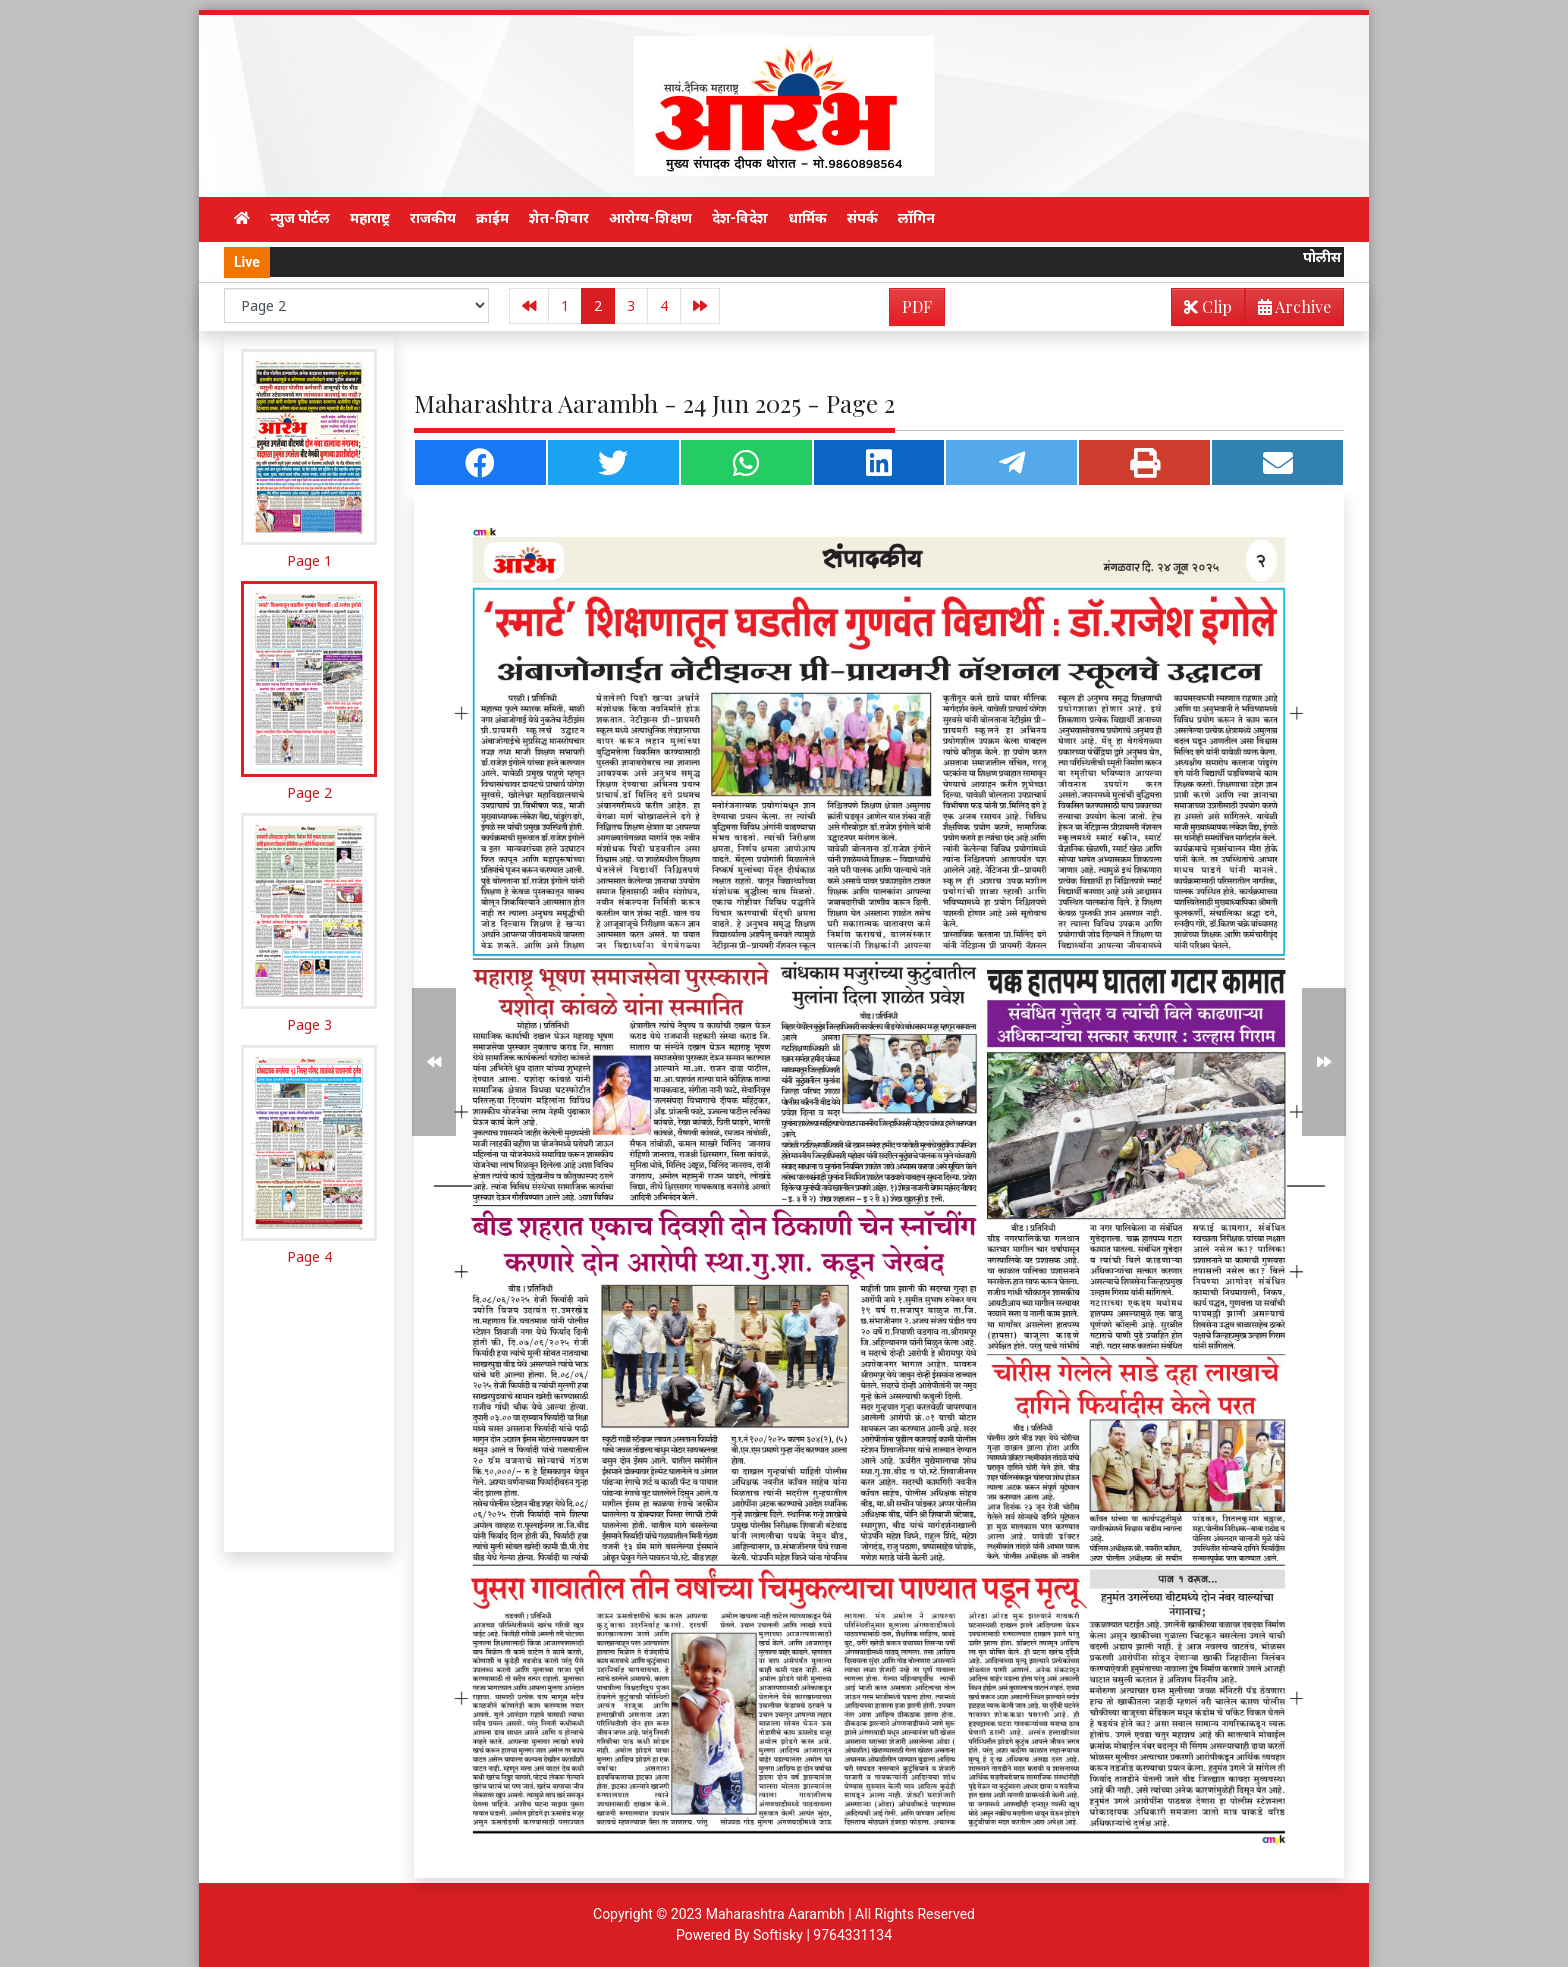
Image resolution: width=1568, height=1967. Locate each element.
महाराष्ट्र (370, 218)
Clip (1208, 306)
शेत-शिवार (559, 218)
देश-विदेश (740, 218)
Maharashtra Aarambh (775, 1914)
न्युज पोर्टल (300, 218)
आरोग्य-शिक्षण (650, 218)
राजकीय (433, 218)
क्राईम (492, 218)
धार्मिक (807, 218)
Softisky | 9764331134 (822, 1935)
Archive (1288, 310)
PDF (917, 306)
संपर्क (862, 218)
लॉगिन (916, 218)
